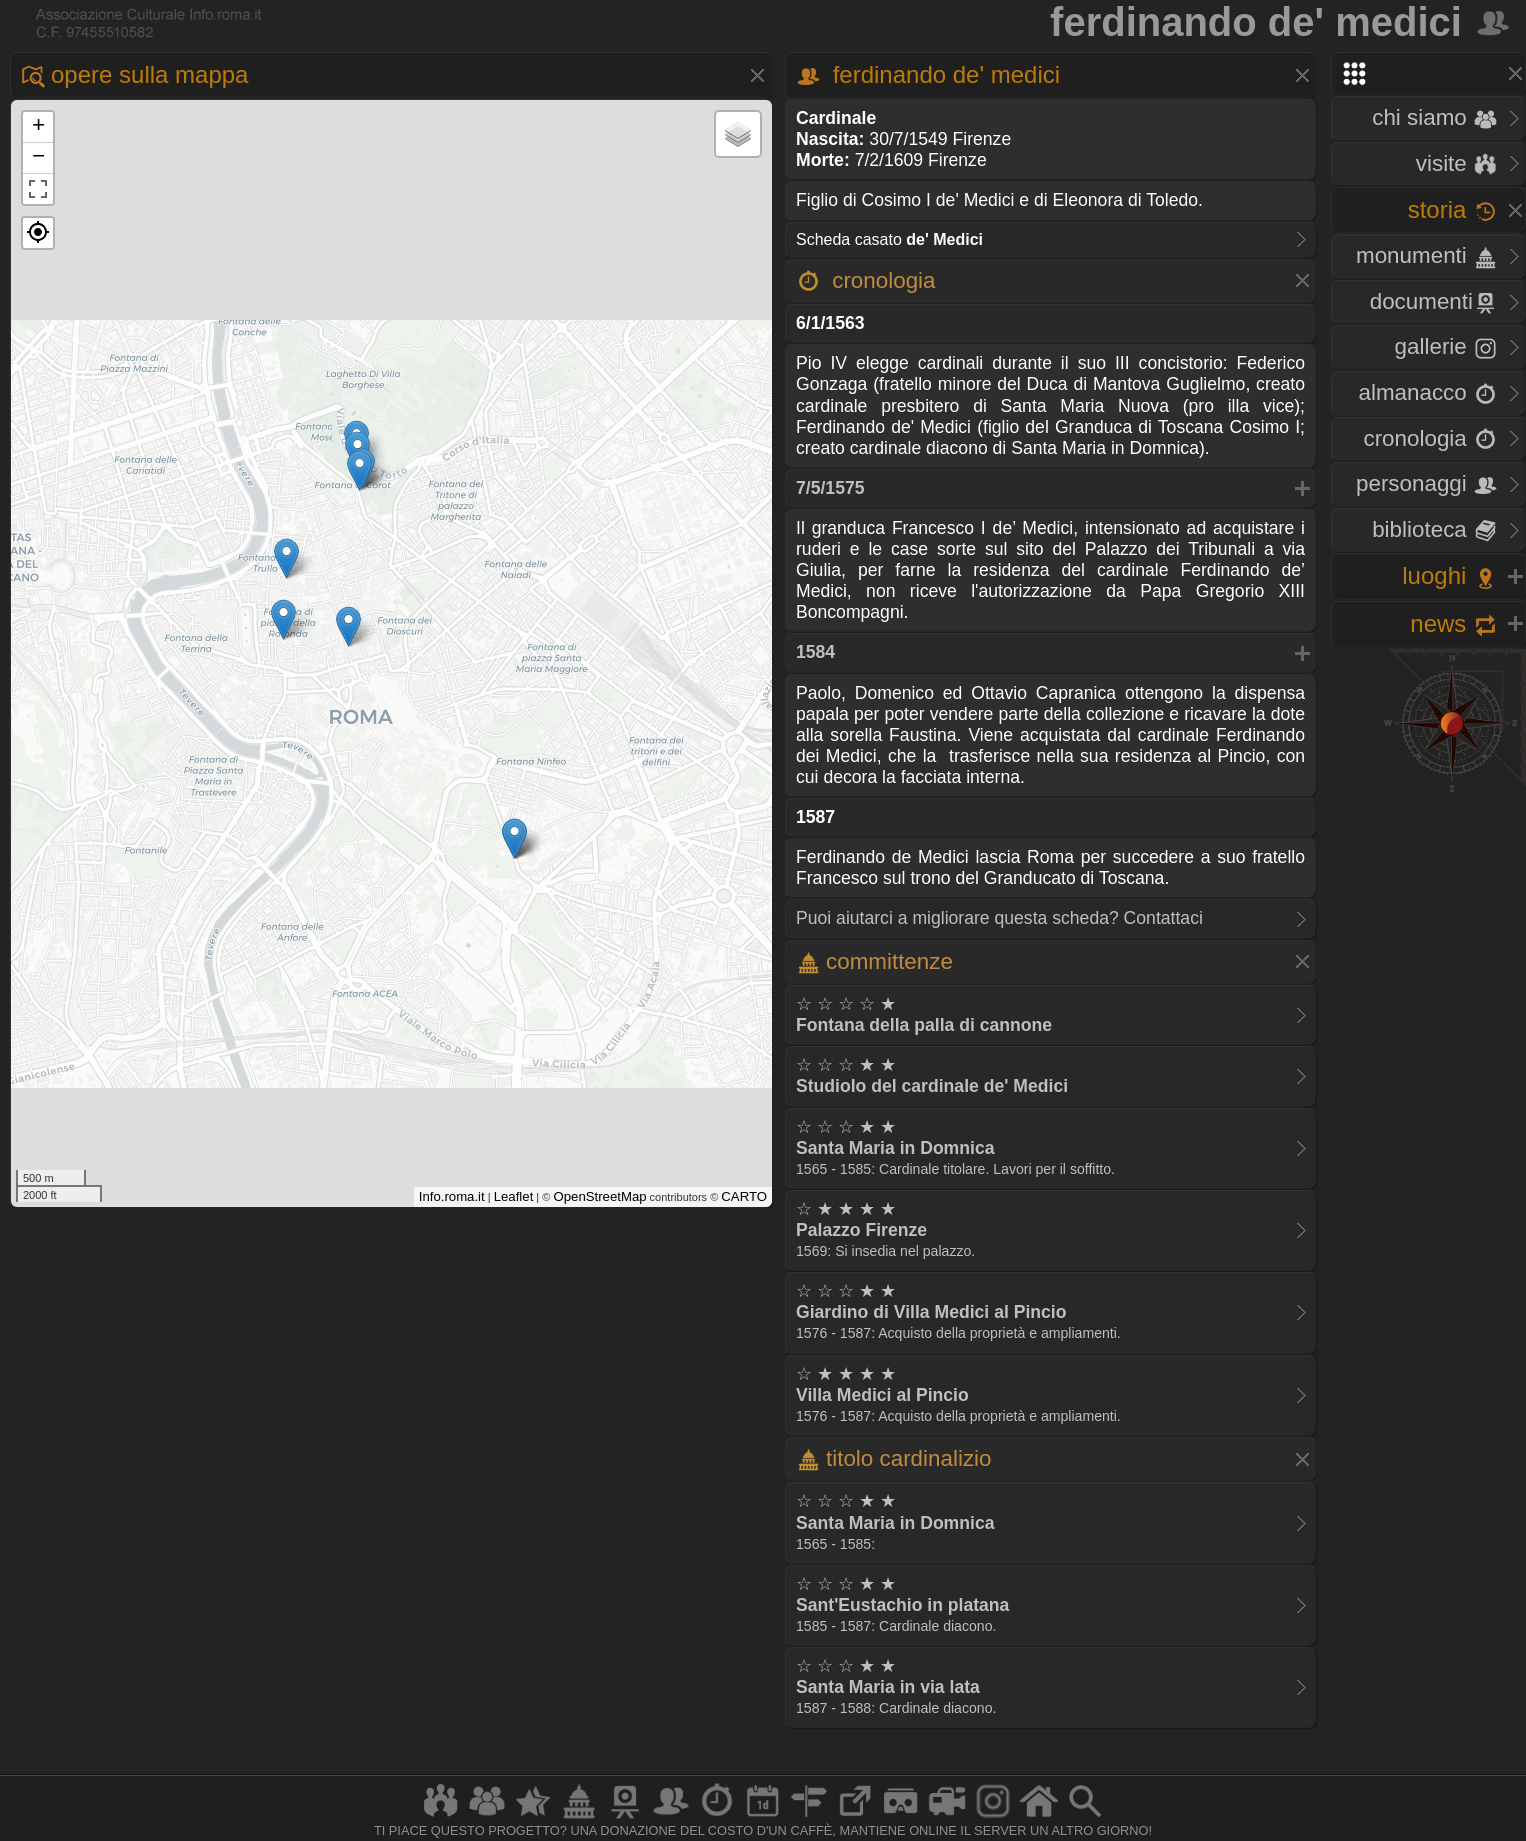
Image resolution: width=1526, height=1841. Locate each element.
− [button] (38, 158)
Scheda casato (889, 239)
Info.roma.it (452, 1196)
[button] (38, 233)
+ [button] (38, 127)
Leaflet (514, 1196)
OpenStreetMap (599, 1196)
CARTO (744, 1196)
